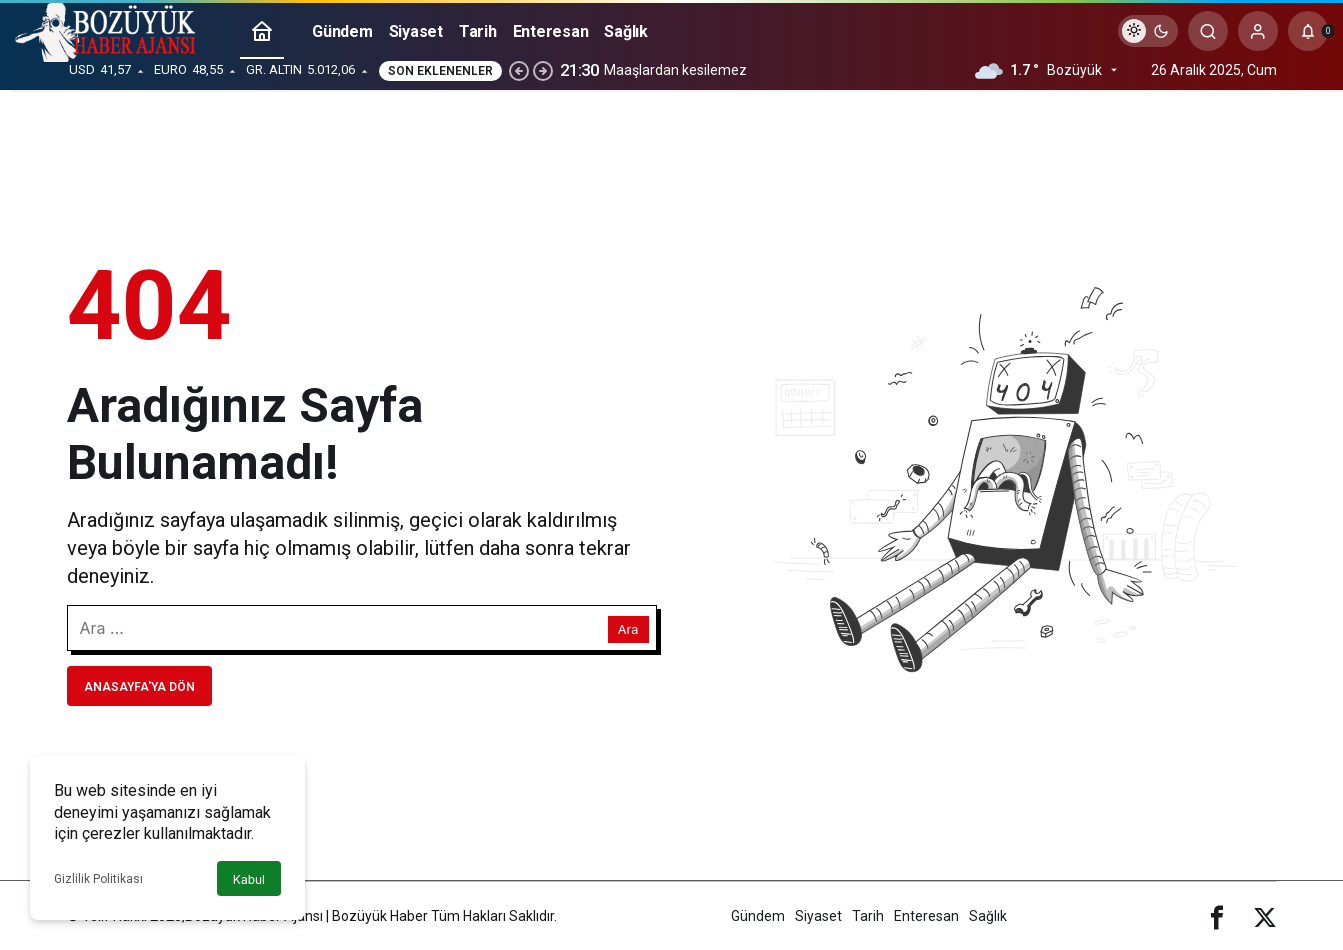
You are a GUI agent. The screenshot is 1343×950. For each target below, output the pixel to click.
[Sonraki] (543, 70)
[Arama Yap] (1208, 31)
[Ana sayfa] (262, 31)
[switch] (1148, 31)
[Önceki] (519, 70)
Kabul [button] (249, 879)
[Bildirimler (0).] (1308, 31)
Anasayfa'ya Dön (139, 687)
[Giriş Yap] (1258, 31)
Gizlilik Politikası (98, 879)
